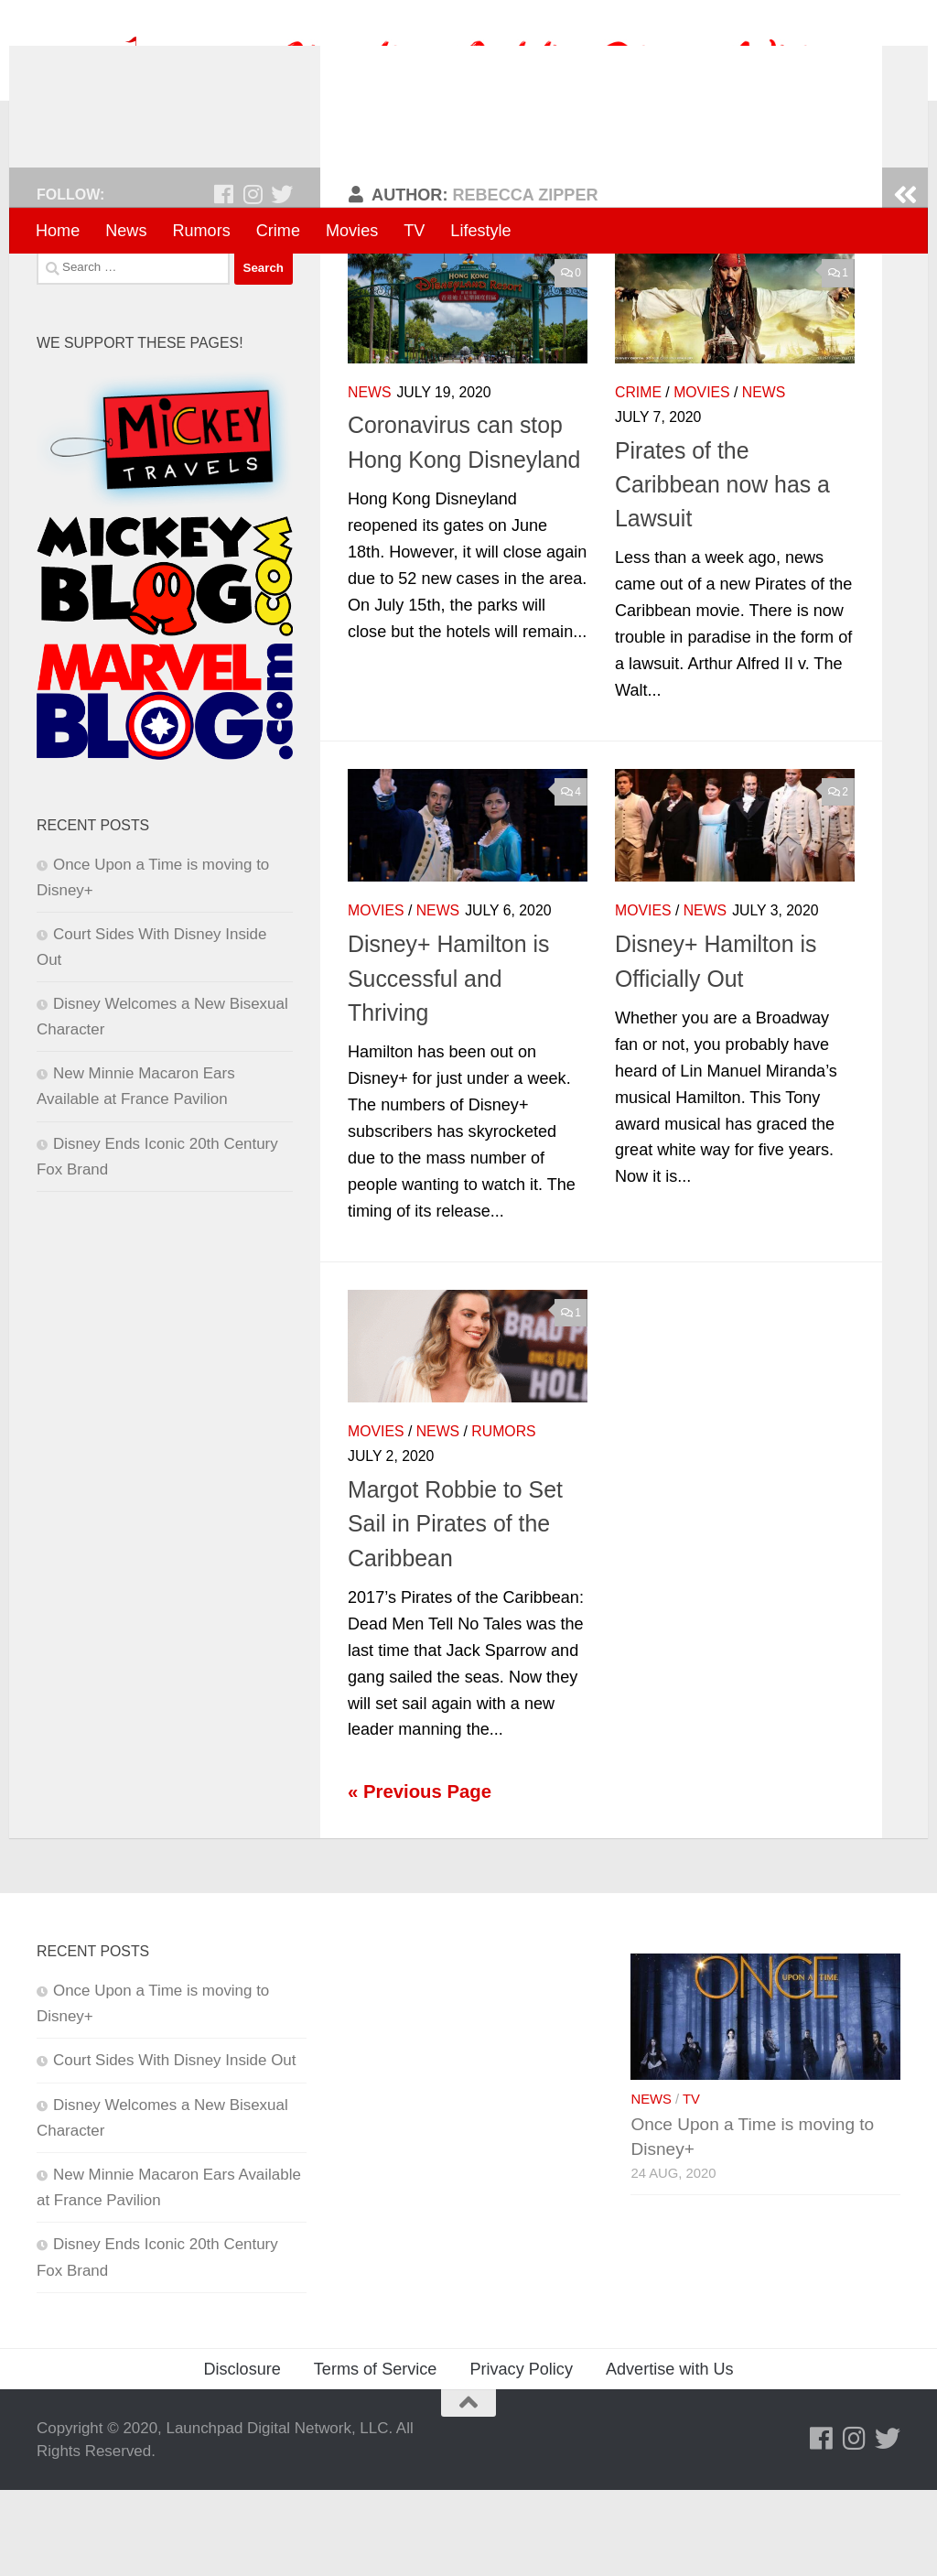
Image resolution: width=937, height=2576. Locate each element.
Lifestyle (480, 231)
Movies (352, 231)
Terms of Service (375, 2454)
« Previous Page (419, 1877)
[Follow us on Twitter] (282, 280)
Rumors (201, 231)
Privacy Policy (521, 2454)
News (125, 231)
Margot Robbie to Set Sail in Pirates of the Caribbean (455, 1610)
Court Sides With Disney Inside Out (174, 2146)
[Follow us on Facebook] (223, 280)
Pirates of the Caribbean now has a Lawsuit (722, 570)
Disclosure (241, 2454)
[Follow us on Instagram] (253, 280)
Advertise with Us (670, 2454)
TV (414, 231)
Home (58, 231)
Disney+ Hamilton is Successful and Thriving (448, 1064)
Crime (278, 231)
